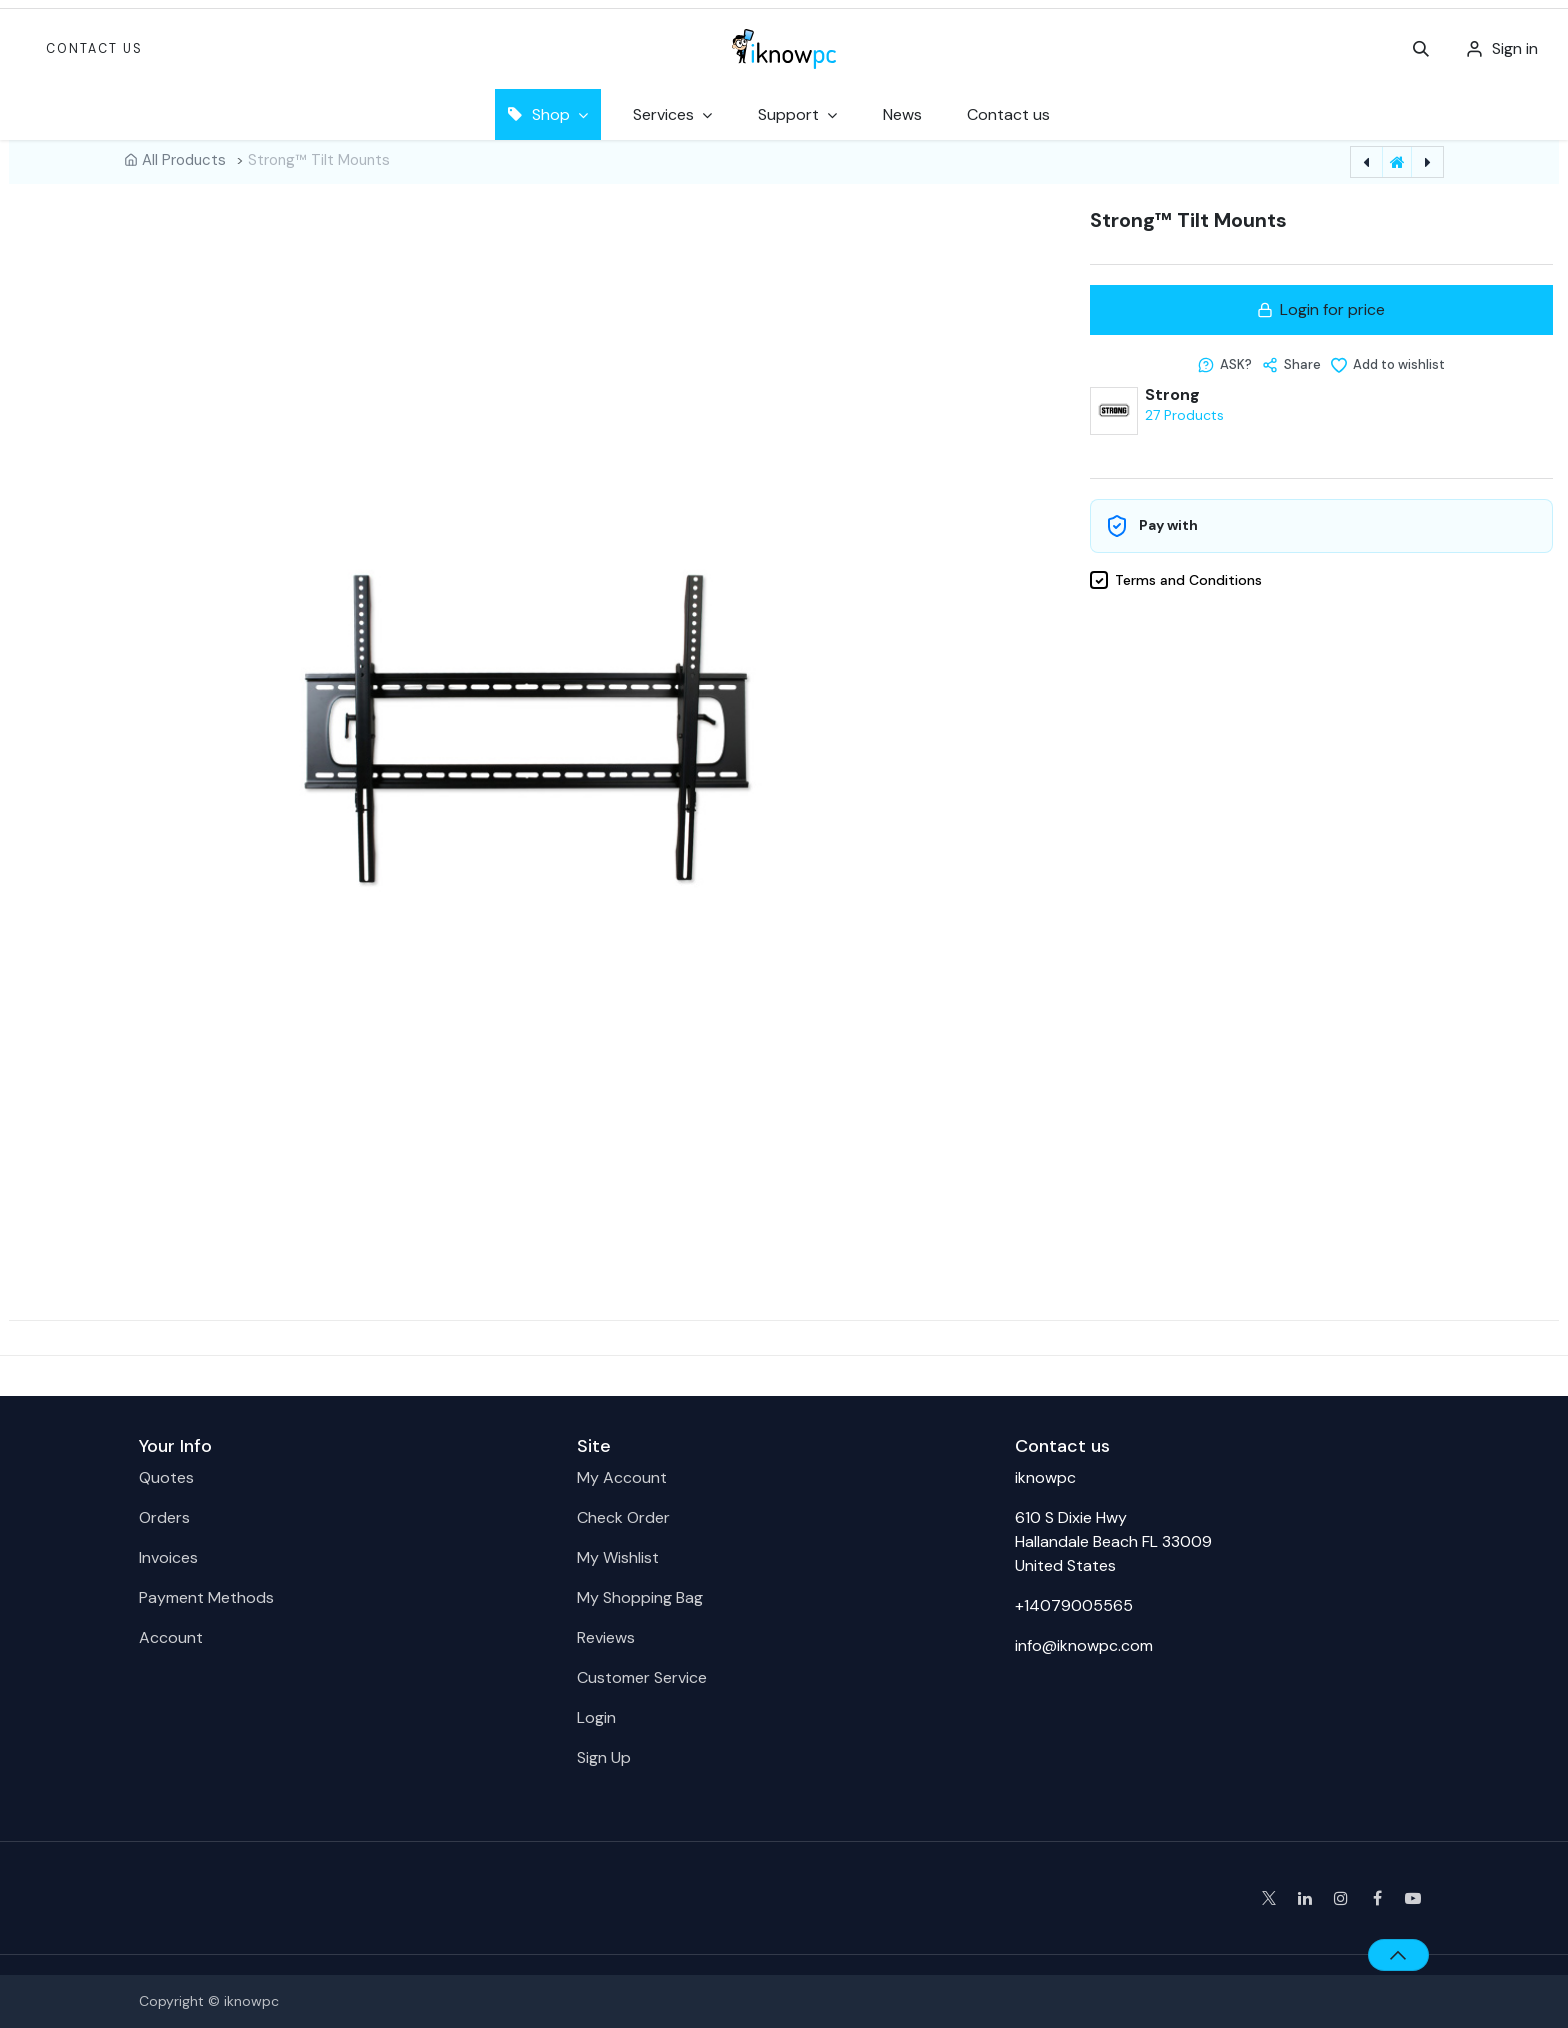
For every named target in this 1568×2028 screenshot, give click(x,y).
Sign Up (604, 1757)
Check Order (623, 1517)
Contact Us (94, 49)
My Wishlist (618, 1557)
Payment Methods (206, 1597)
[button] (1421, 49)
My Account (622, 1477)
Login (596, 1717)
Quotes (166, 1477)
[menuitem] (902, 114)
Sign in (1515, 48)
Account (171, 1637)
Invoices (168, 1557)
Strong (1172, 395)
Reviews (606, 1637)
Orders (164, 1517)
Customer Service (642, 1677)
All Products (184, 160)
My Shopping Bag (640, 1597)
